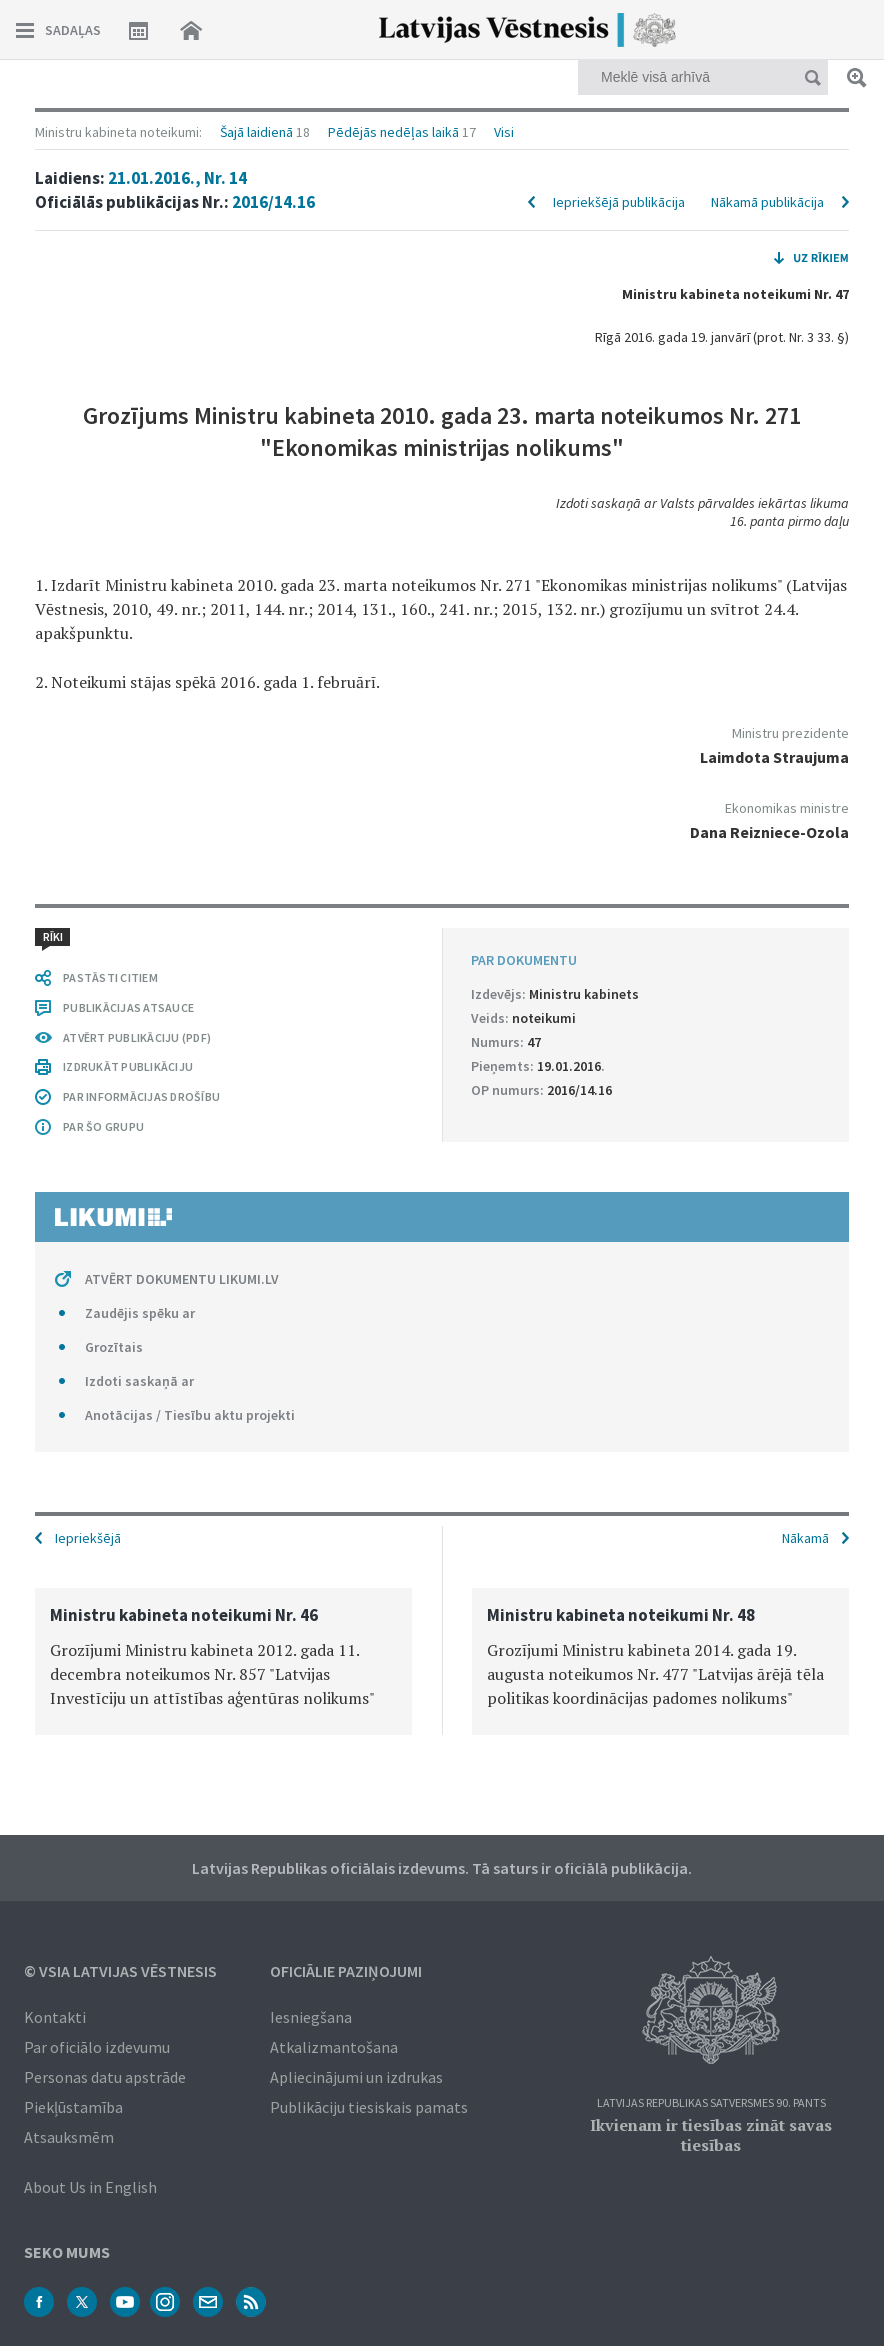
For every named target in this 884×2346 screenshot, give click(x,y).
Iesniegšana (311, 2017)
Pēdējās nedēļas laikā (393, 132)
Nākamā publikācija (767, 202)
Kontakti (55, 2017)
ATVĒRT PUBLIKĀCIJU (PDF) (137, 1037)
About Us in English (90, 2187)
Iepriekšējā (88, 1538)
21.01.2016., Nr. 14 (177, 178)
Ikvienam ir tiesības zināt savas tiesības (711, 2135)
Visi (504, 132)
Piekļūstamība (73, 2107)
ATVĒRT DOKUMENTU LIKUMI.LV (182, 1279)
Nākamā (805, 1538)
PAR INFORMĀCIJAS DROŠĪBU (141, 1096)
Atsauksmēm (69, 2137)
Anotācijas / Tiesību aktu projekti (190, 1415)
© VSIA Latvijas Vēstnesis (120, 1971)
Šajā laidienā (256, 132)
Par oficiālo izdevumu (97, 2047)
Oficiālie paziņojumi (346, 1971)
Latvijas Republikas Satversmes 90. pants (711, 2103)
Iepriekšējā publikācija (619, 202)
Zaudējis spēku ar (140, 1313)
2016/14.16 (273, 202)
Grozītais (114, 1347)
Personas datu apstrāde (105, 2077)
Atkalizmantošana (334, 2047)
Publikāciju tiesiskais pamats (369, 2107)
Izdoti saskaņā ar (139, 1381)
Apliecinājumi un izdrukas (356, 2077)
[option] (223, 1661)
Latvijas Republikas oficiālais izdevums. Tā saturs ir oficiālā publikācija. (442, 1868)
